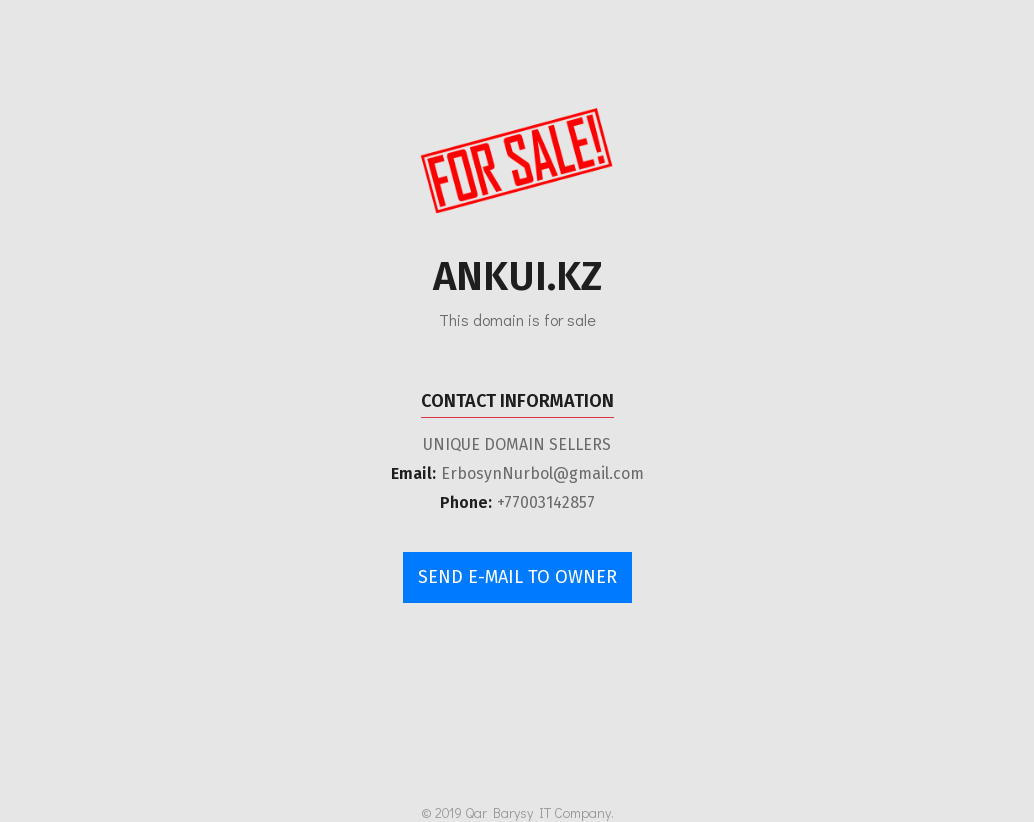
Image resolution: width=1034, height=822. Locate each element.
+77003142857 (546, 502)
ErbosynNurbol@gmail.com (542, 473)
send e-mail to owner (517, 577)
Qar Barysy (499, 812)
